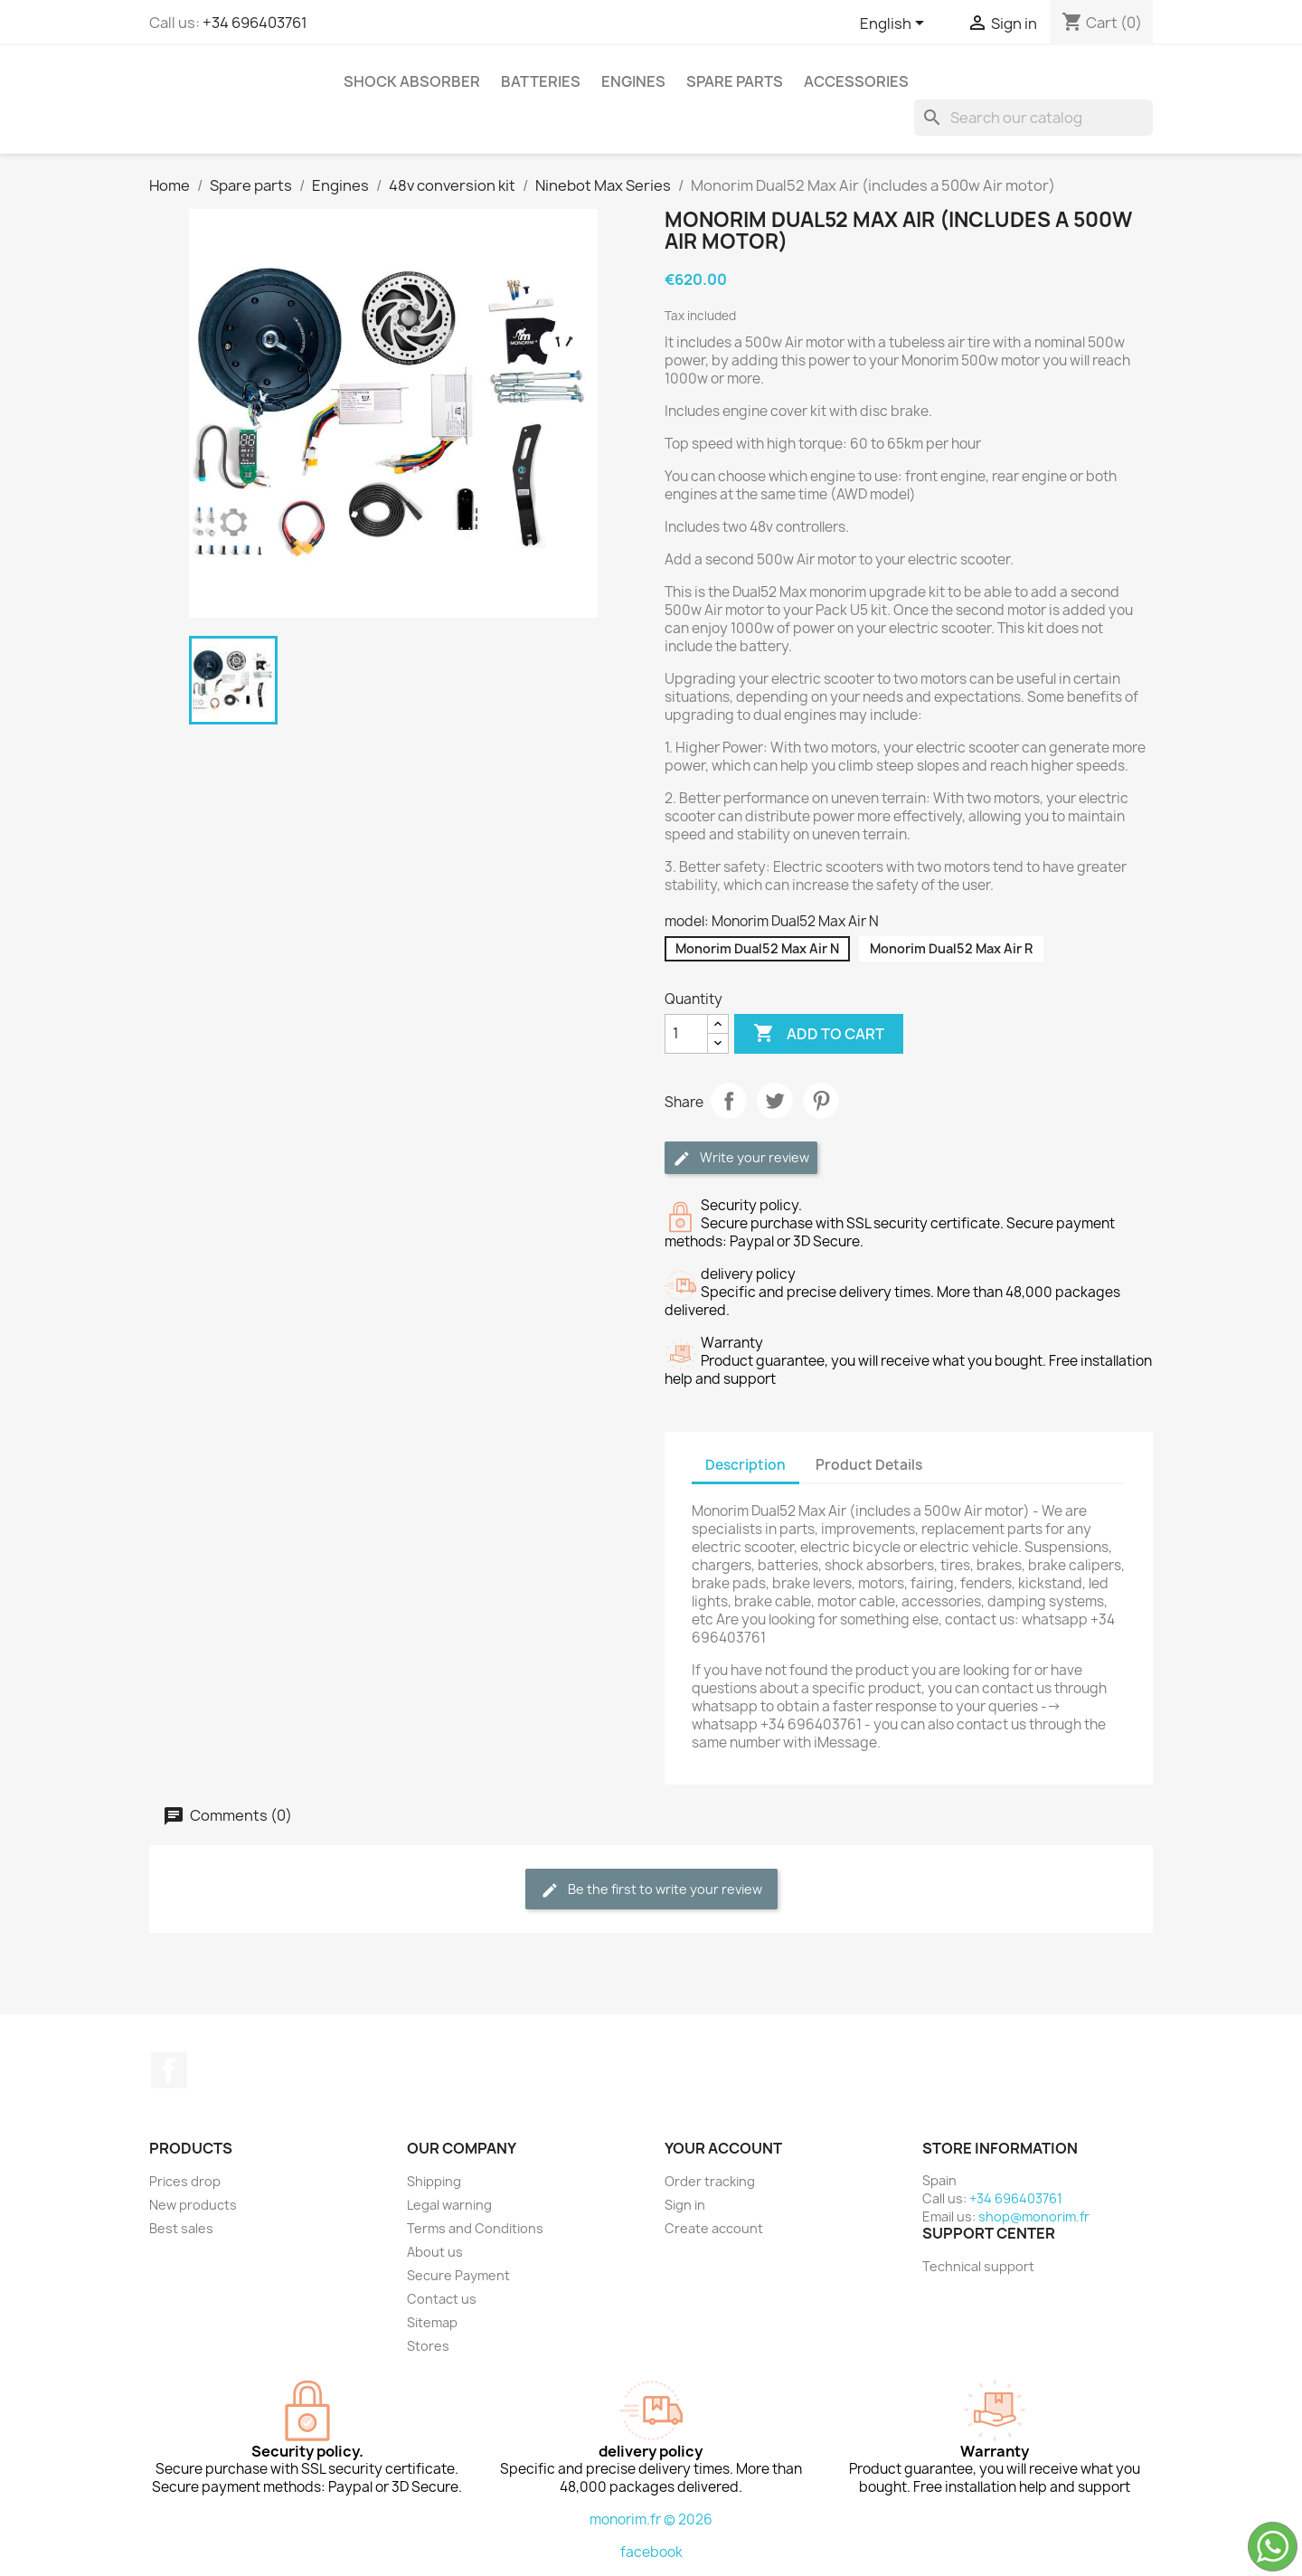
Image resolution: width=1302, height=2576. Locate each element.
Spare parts (734, 81)
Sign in (685, 2204)
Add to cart (818, 1034)
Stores (428, 2345)
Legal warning (449, 2204)
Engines (633, 81)
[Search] (1033, 117)
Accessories (856, 81)
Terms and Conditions (475, 2228)
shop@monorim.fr (1034, 2216)
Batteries (540, 81)
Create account (714, 2228)
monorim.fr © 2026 (651, 2519)
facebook (651, 2552)
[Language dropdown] (895, 24)
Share (729, 1101)
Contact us (441, 2298)
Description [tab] (745, 1464)
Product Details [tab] (869, 1464)
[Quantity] (686, 1034)
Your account (723, 2148)
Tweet (775, 1101)
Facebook (169, 2070)
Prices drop (185, 2181)
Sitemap (432, 2322)
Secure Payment (458, 2275)
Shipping (434, 2181)
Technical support (978, 2266)
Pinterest (821, 1101)
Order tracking (710, 2181)
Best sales (181, 2228)
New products (193, 2204)
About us (435, 2251)
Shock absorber (412, 81)
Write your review (741, 1158)
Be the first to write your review (651, 1889)
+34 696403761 (255, 23)
